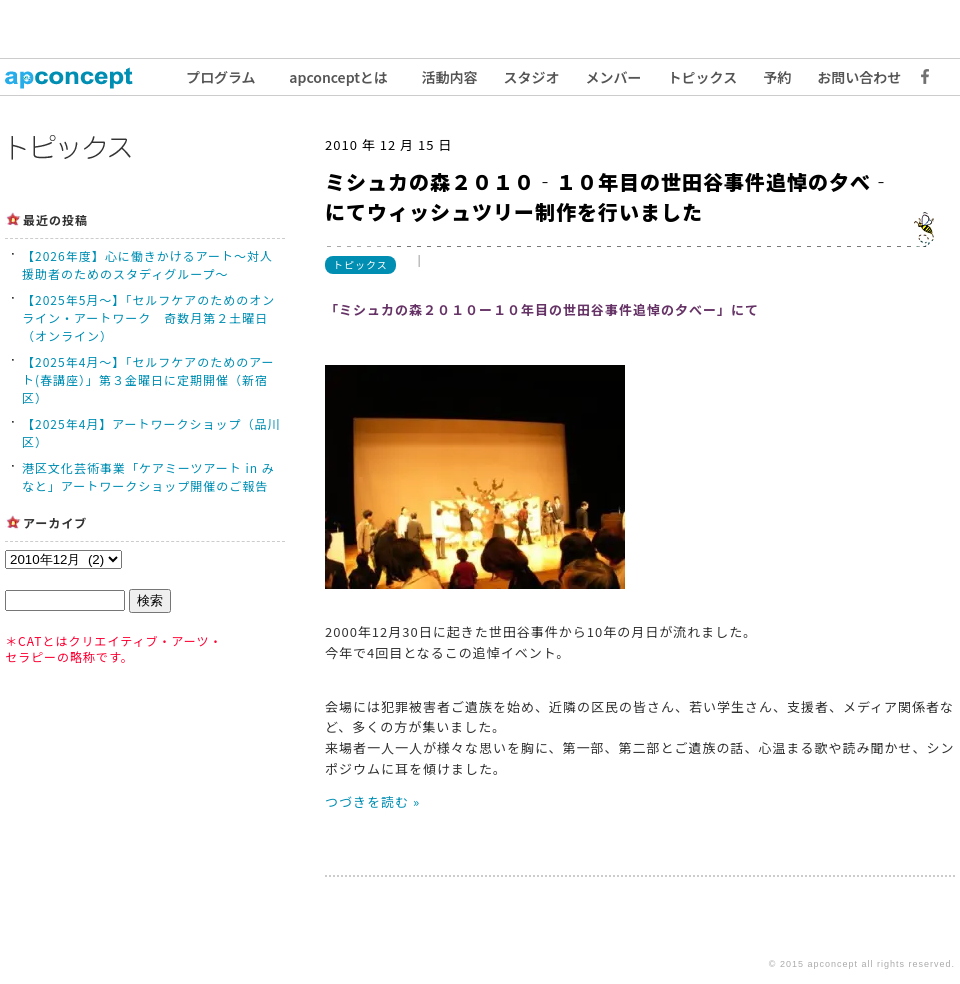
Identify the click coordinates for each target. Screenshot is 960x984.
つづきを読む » (372, 801)
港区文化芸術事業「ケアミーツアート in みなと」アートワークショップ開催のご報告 (148, 476)
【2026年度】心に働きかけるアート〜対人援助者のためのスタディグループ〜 (147, 264)
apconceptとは (338, 77)
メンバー (614, 77)
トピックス (703, 77)
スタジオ (532, 77)
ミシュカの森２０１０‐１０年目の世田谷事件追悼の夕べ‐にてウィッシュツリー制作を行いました (608, 196)
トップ (80, 77)
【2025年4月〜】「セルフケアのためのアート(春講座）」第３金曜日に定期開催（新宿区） (148, 379)
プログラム (221, 77)
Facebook (920, 77)
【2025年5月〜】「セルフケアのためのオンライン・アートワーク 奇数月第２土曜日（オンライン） (148, 317)
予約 (777, 77)
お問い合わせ (859, 77)
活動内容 (450, 77)
